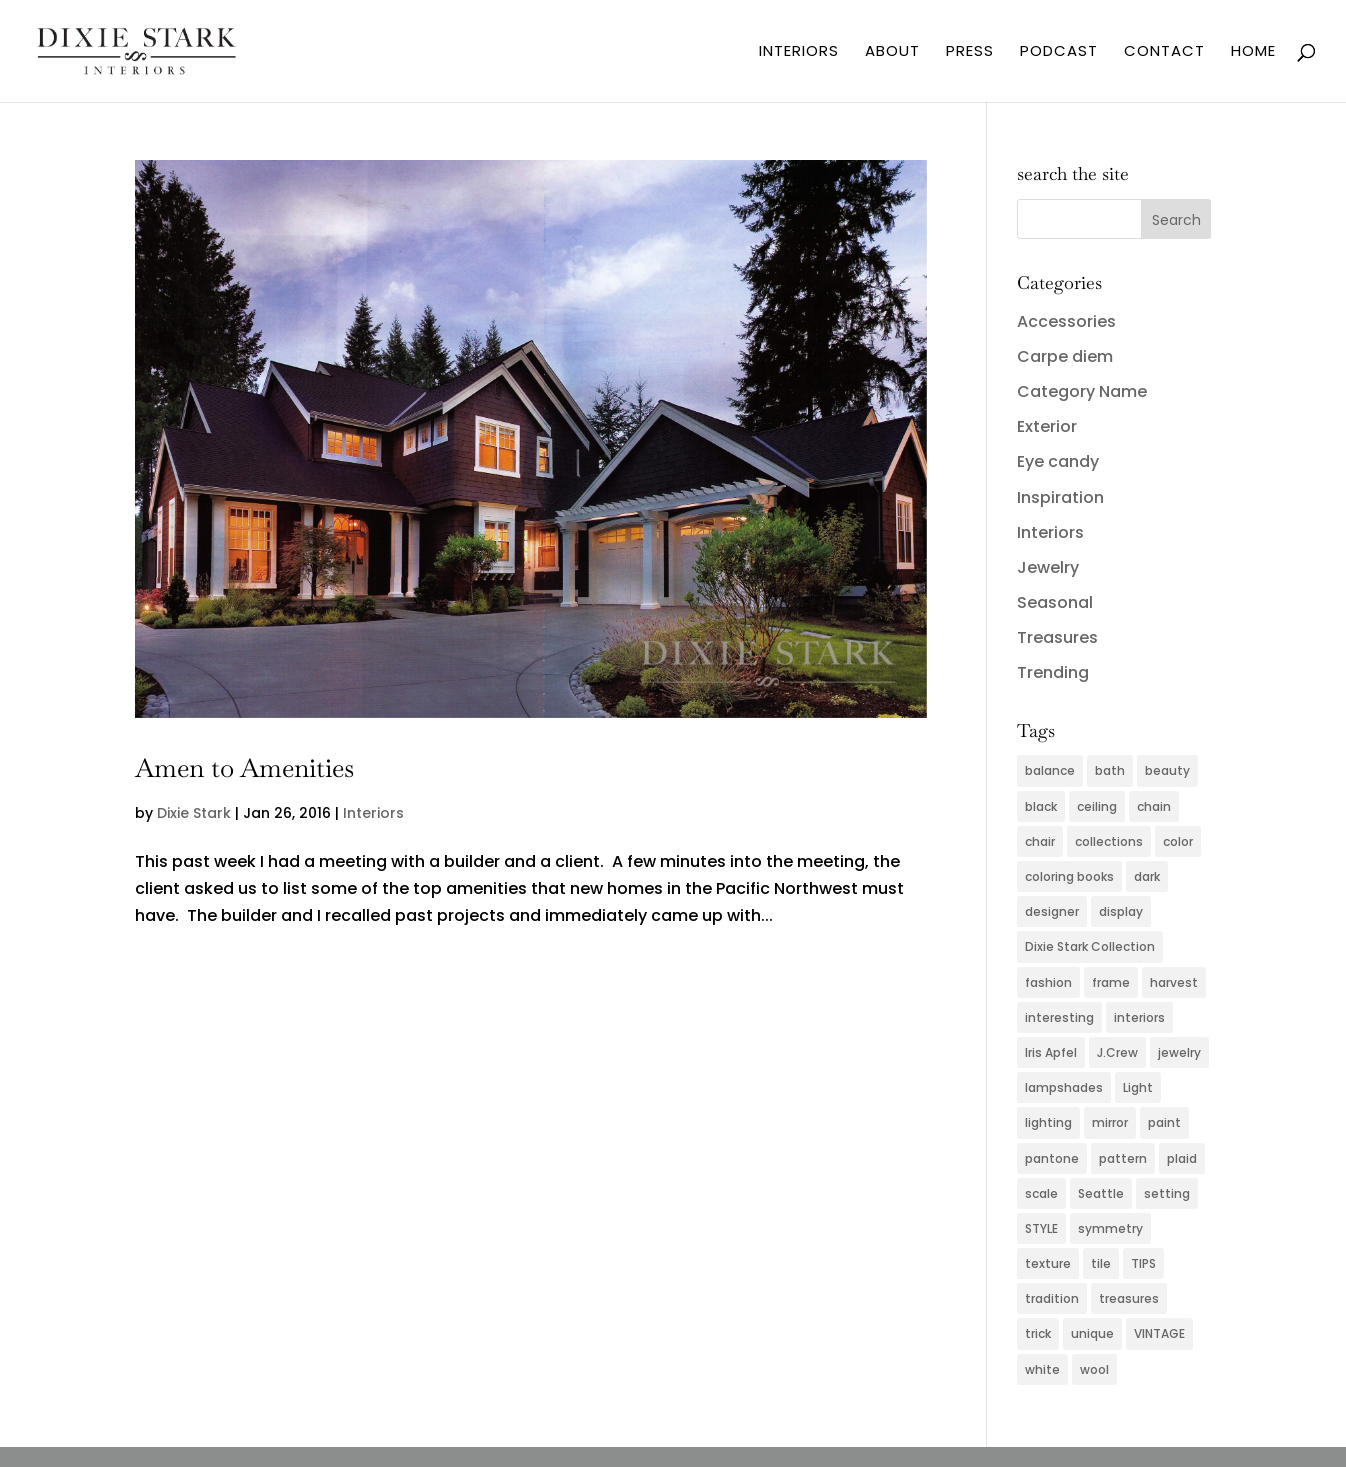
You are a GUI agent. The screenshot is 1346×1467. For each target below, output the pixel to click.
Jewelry (1048, 567)
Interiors (373, 813)
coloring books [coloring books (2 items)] (1069, 876)
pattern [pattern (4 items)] (1123, 1158)
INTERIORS (799, 52)
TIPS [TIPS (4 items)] (1143, 1263)
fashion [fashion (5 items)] (1048, 982)
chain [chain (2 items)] (1154, 806)
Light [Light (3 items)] (1138, 1087)
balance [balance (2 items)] (1050, 770)
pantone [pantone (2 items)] (1052, 1158)
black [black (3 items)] (1041, 806)
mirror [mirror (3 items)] (1110, 1122)
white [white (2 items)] (1042, 1369)
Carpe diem (1065, 356)
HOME (1253, 52)
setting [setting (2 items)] (1167, 1193)
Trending (1053, 672)
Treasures (1057, 637)
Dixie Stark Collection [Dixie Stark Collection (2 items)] (1090, 946)
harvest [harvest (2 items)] (1174, 982)
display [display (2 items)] (1121, 911)
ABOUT (892, 52)
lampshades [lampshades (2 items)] (1064, 1087)
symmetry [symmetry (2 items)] (1110, 1228)
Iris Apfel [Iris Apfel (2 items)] (1051, 1052)
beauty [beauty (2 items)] (1167, 770)
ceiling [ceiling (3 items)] (1097, 806)
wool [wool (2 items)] (1094, 1369)
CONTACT (1164, 52)
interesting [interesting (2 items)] (1059, 1017)
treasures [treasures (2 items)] (1129, 1298)
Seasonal (1055, 602)
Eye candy (1058, 461)
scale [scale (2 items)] (1041, 1193)
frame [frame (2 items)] (1111, 982)
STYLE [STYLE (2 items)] (1041, 1228)
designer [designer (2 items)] (1052, 911)
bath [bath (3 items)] (1110, 770)
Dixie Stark (194, 813)
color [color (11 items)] (1178, 841)
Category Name (1082, 391)
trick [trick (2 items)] (1038, 1333)
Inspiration (1060, 497)
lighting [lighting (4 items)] (1048, 1122)
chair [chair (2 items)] (1040, 841)
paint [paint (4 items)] (1164, 1122)
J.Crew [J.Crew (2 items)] (1117, 1052)
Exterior (1047, 426)
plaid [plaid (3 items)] (1182, 1158)
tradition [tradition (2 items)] (1052, 1298)
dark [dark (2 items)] (1147, 876)
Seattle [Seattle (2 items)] (1101, 1193)
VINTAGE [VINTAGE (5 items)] (1159, 1333)
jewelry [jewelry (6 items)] (1179, 1052)
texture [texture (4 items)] (1048, 1263)
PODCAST (1059, 52)
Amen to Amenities (244, 768)
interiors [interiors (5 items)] (1139, 1017)
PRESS (970, 52)
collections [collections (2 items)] (1109, 841)
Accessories (1066, 321)
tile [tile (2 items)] (1101, 1263)
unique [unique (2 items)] (1092, 1333)
